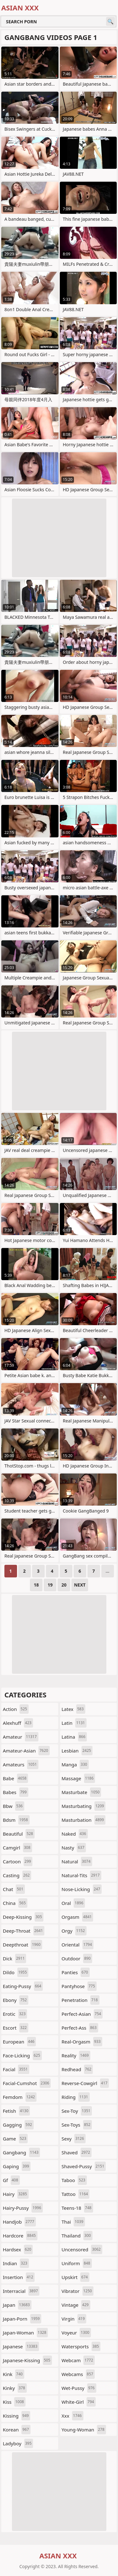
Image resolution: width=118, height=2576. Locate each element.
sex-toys (77, 2124)
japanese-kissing (27, 2360)
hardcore (20, 2235)
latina (74, 1736)
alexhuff (18, 1723)
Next (80, 1585)
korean (17, 2429)
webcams (78, 2374)
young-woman (84, 2429)
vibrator (77, 2291)
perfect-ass (80, 2027)
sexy (74, 2138)
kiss (14, 2402)
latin (74, 1723)
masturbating (84, 1806)
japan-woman (25, 2332)
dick (14, 1958)
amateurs (20, 1764)
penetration (80, 2000)
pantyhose (79, 1986)
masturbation (84, 1820)
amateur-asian (26, 1750)
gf (11, 2180)
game (15, 2138)
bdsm (16, 1820)
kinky (15, 2388)
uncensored (82, 2249)
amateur (20, 1736)
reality (76, 2055)
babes (15, 1792)
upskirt (75, 2277)
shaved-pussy (84, 2166)
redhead (77, 2069)
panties (76, 1972)
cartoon (17, 1861)
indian (16, 2263)
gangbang (21, 2152)
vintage (76, 2305)
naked (75, 1833)
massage (78, 1778)
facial (16, 2069)
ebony (15, 2000)
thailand (77, 2235)
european (19, 2041)
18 (36, 1585)
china (15, 1903)
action (16, 1709)
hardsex (18, 2249)
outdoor (77, 1958)
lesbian (77, 1750)
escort (15, 2027)
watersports (81, 2346)
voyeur (76, 2332)
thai (73, 2221)
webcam (78, 2360)
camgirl (17, 1847)
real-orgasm (82, 2041)
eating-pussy (23, 1986)
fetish (16, 2111)
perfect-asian (82, 2014)
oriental (78, 1944)
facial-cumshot (27, 2083)
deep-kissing (23, 1917)
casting (17, 1875)
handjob (19, 2221)
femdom (20, 2097)
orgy (74, 1930)
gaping (17, 2166)
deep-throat (23, 1930)
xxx (72, 2415)
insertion (19, 2277)
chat (14, 1889)
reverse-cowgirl (85, 2083)
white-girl (79, 2402)
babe (15, 1778)
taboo (74, 2180)
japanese (21, 2346)
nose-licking (82, 1889)
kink (13, 2374)
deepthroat (22, 1944)
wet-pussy (79, 2388)
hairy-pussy (23, 2208)
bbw (13, 1806)
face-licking (22, 2055)
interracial (21, 2291)
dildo (15, 1972)
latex (73, 1709)
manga (75, 1764)
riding (76, 2097)
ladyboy (18, 2443)
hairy (16, 2194)
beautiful (19, 1833)
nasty (74, 1847)
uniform (77, 2263)
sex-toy (77, 2111)
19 (50, 1585)
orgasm (77, 1917)
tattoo (76, 2194)
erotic (15, 2014)
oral (73, 1903)
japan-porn (22, 2318)
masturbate (81, 1792)
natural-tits (81, 1875)
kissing (16, 2415)
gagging (18, 2124)
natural (77, 1861)
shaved (77, 2152)
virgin (74, 2318)
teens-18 (77, 2208)
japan (17, 2305)
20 (63, 1585)
